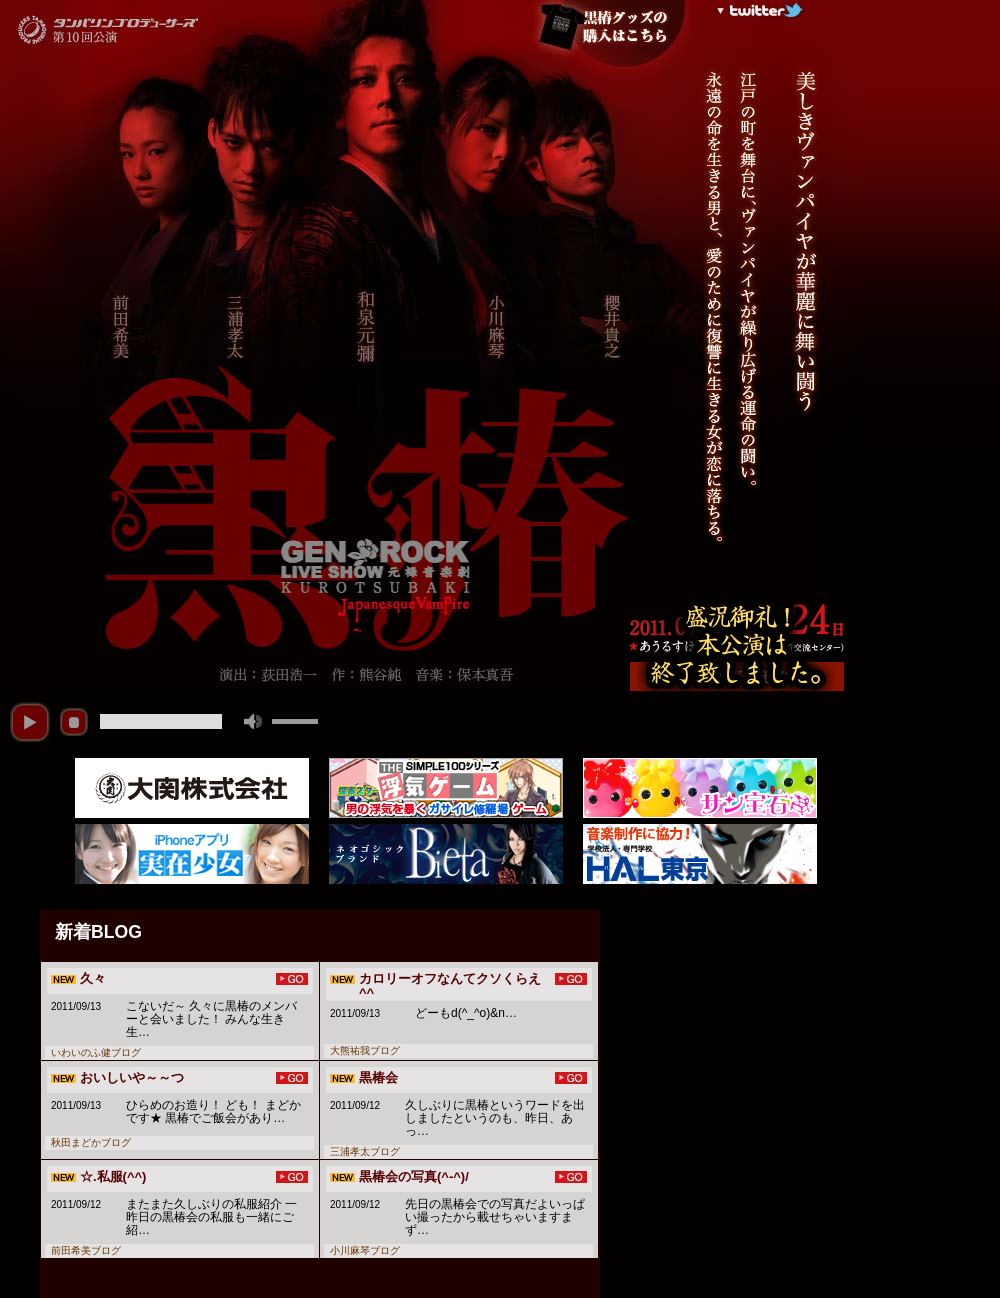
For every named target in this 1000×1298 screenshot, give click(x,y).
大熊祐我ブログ (365, 1050)
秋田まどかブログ (91, 1142)
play (30, 722)
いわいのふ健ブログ (96, 1052)
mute (253, 721)
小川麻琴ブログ (365, 1250)
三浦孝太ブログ (365, 1151)
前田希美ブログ (86, 1250)
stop (74, 722)
